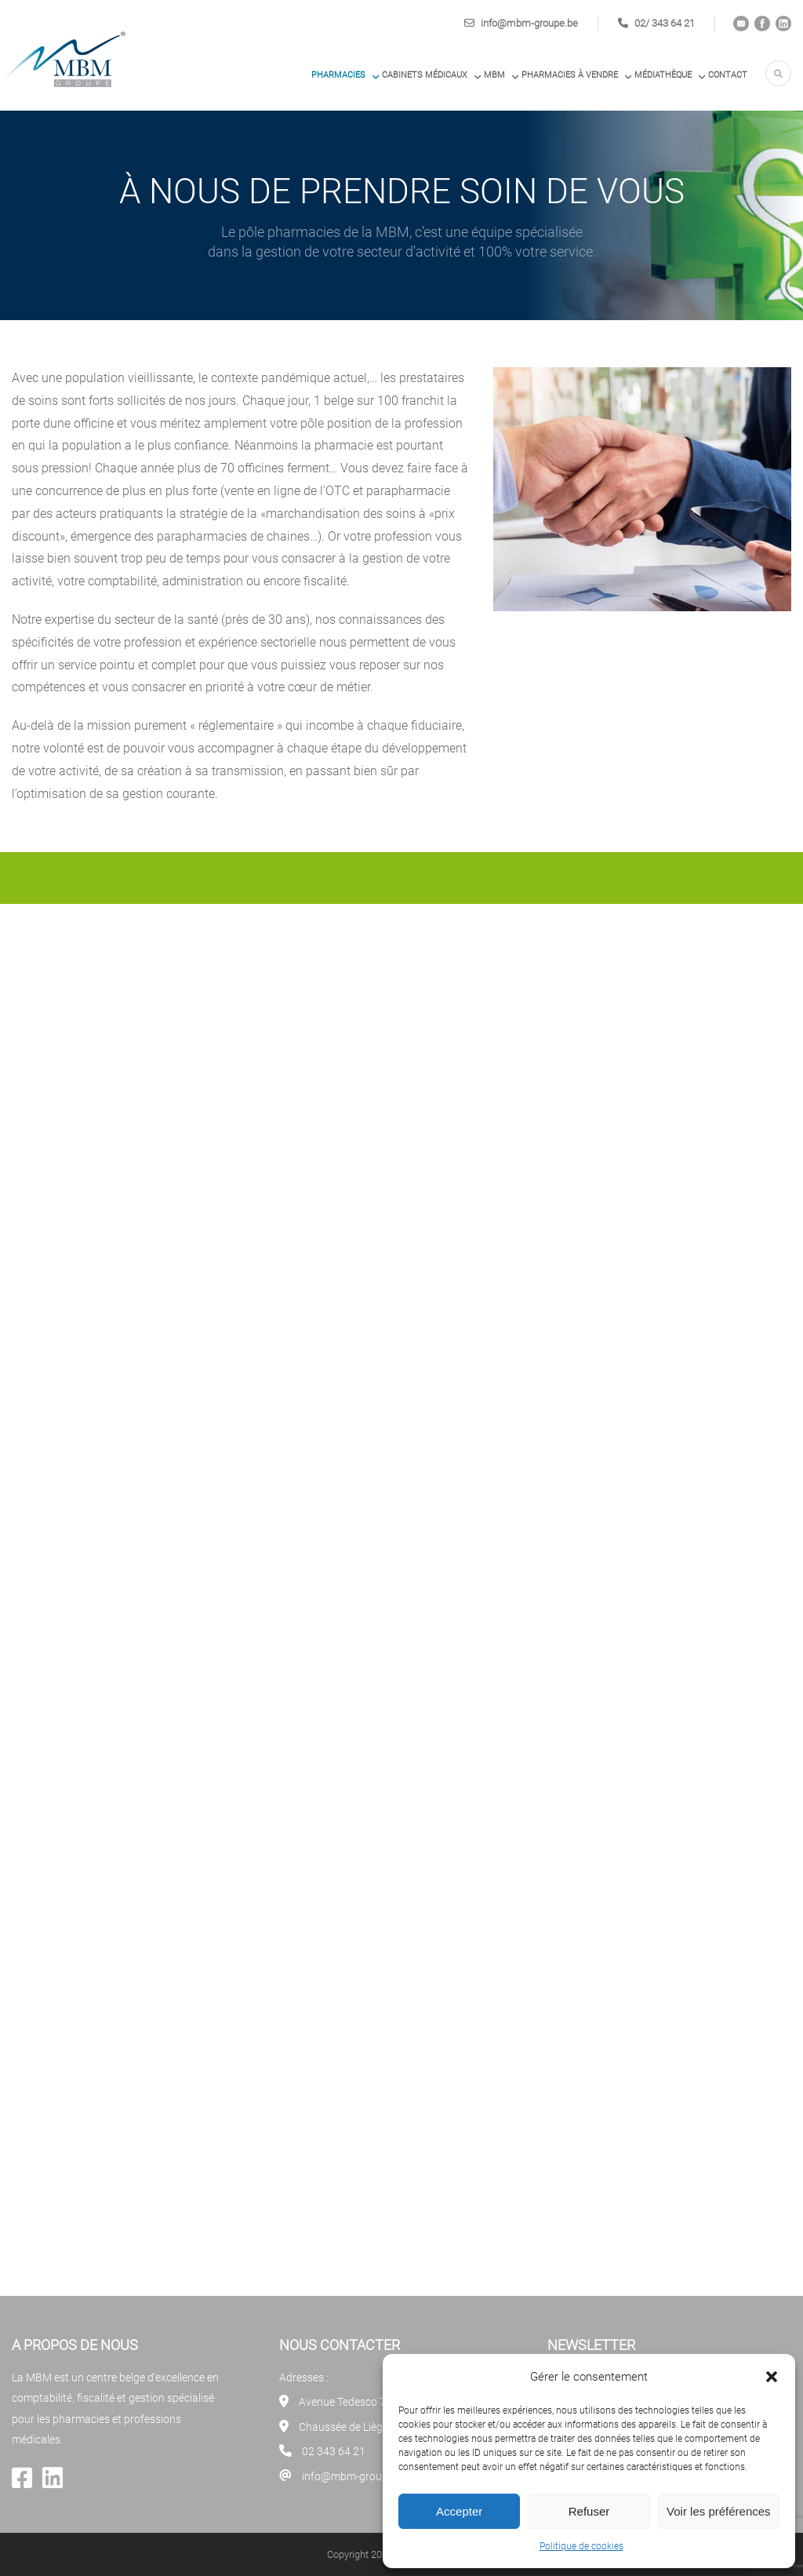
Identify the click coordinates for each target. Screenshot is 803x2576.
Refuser (589, 2511)
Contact (727, 75)
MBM (494, 75)
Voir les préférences (719, 2511)
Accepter (459, 2511)
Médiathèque (663, 75)
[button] (771, 2377)
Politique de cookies (581, 2546)
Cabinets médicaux (424, 75)
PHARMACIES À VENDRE (569, 75)
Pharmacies (338, 75)
